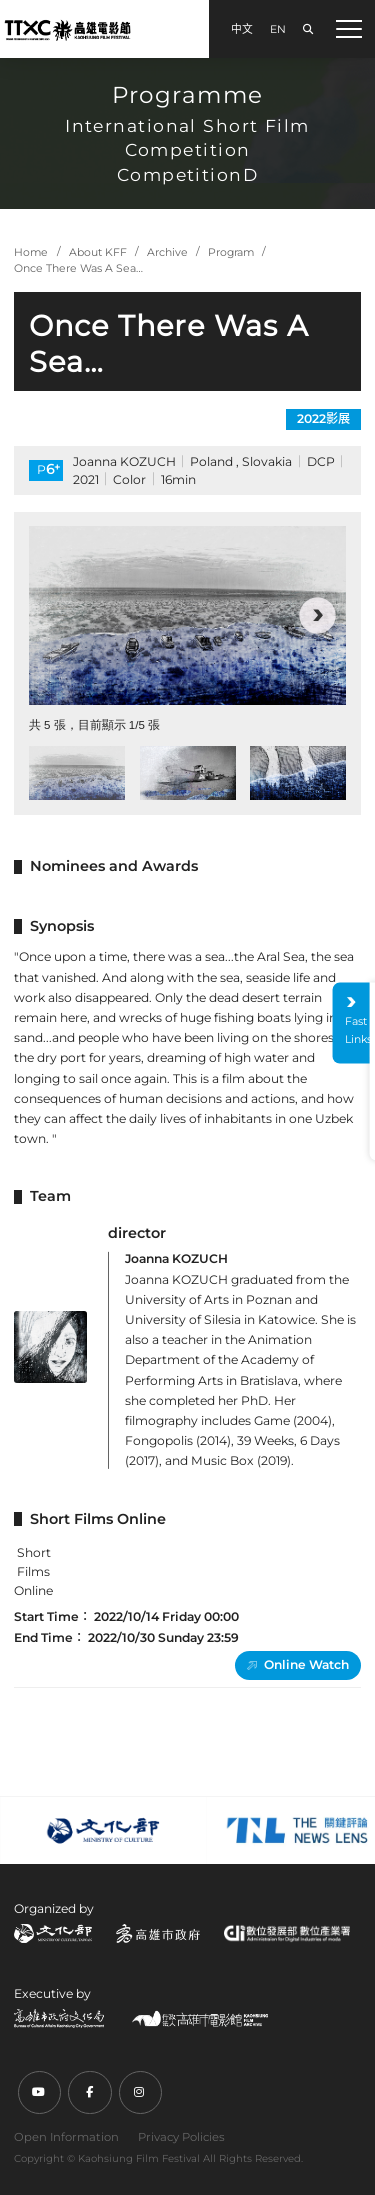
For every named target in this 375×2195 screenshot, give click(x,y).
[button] (317, 615)
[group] (187, 615)
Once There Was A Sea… (78, 268)
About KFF (98, 252)
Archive (167, 252)
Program (231, 252)
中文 (242, 29)
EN (278, 29)
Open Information (66, 2137)
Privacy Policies (181, 2137)
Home (31, 252)
